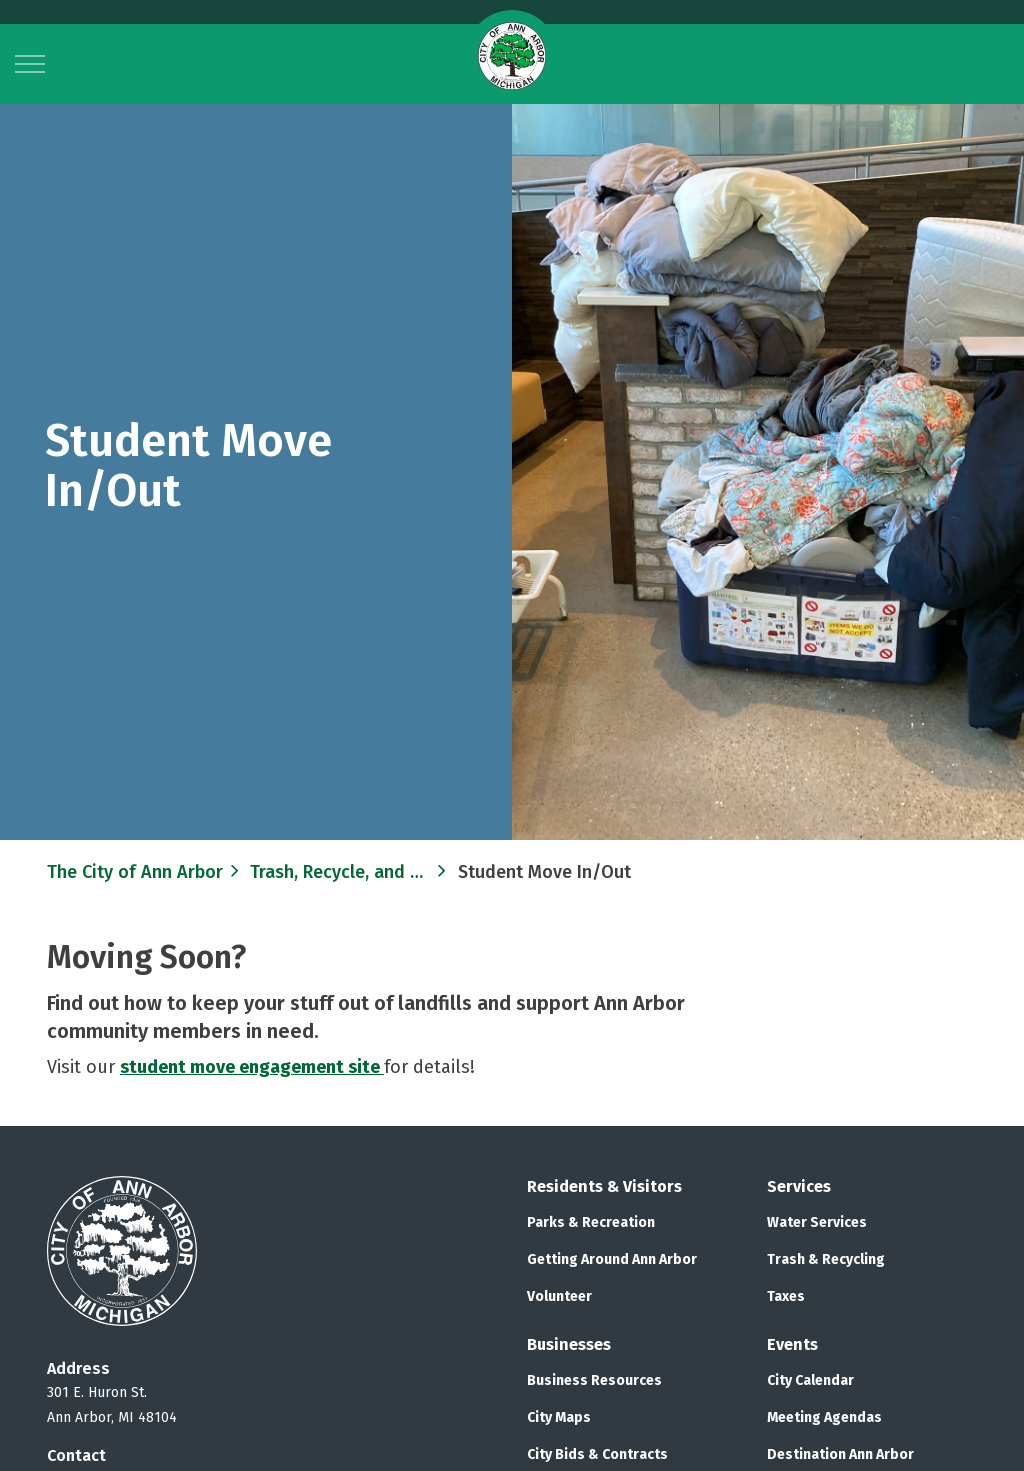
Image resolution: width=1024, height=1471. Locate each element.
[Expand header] (30, 64)
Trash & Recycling (826, 1259)
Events (792, 1344)
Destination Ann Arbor (840, 1454)
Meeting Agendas (824, 1417)
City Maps (559, 1417)
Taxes (786, 1296)
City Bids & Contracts (597, 1454)
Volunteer (559, 1296)
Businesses (569, 1344)
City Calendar (810, 1380)
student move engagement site (252, 1067)
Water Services (817, 1222)
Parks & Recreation (591, 1222)
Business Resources (594, 1380)
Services (799, 1186)
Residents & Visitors (604, 1186)
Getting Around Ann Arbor (612, 1259)
